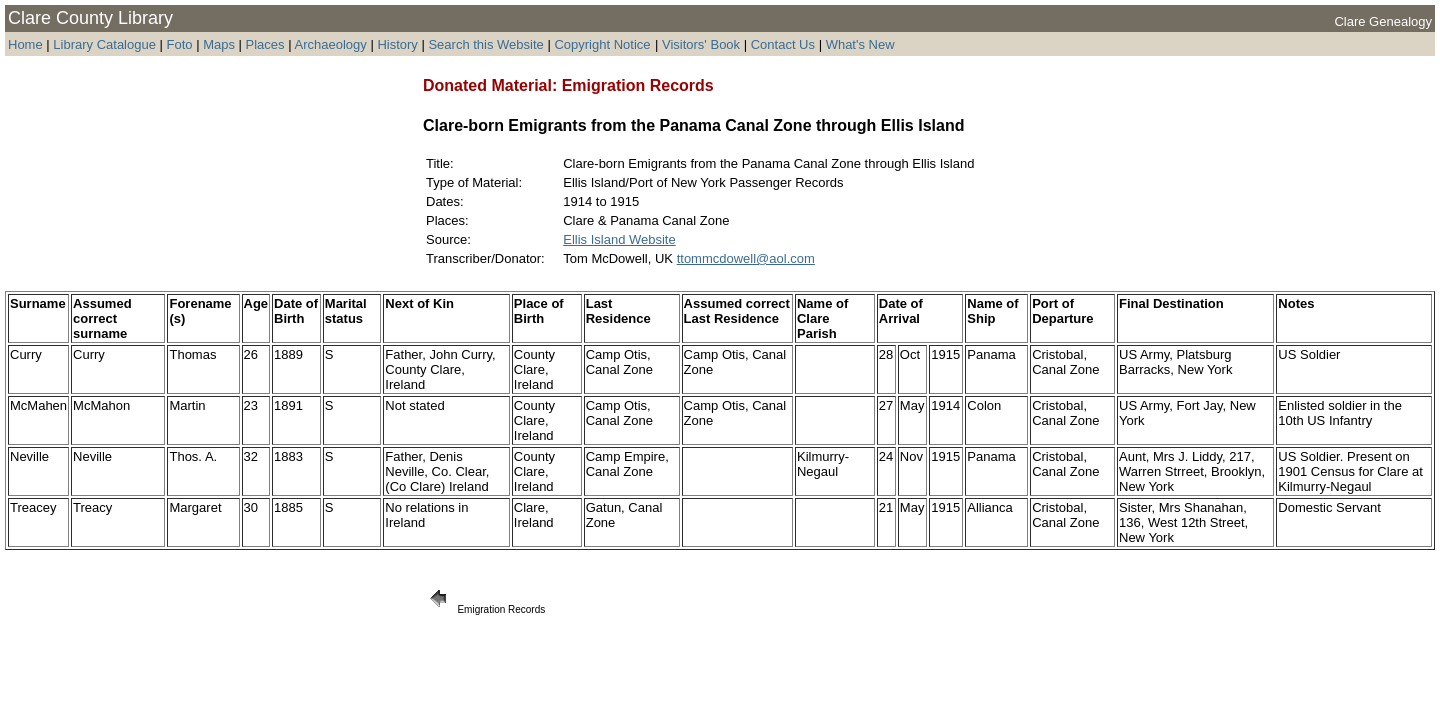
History (397, 44)
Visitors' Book (701, 44)
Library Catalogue (104, 44)
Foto (182, 44)
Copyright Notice (602, 44)
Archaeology (330, 44)
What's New (860, 44)
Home (25, 44)
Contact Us (783, 44)
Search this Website (485, 44)
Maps (219, 44)
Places (265, 44)
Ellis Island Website (619, 239)
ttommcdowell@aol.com (746, 258)
